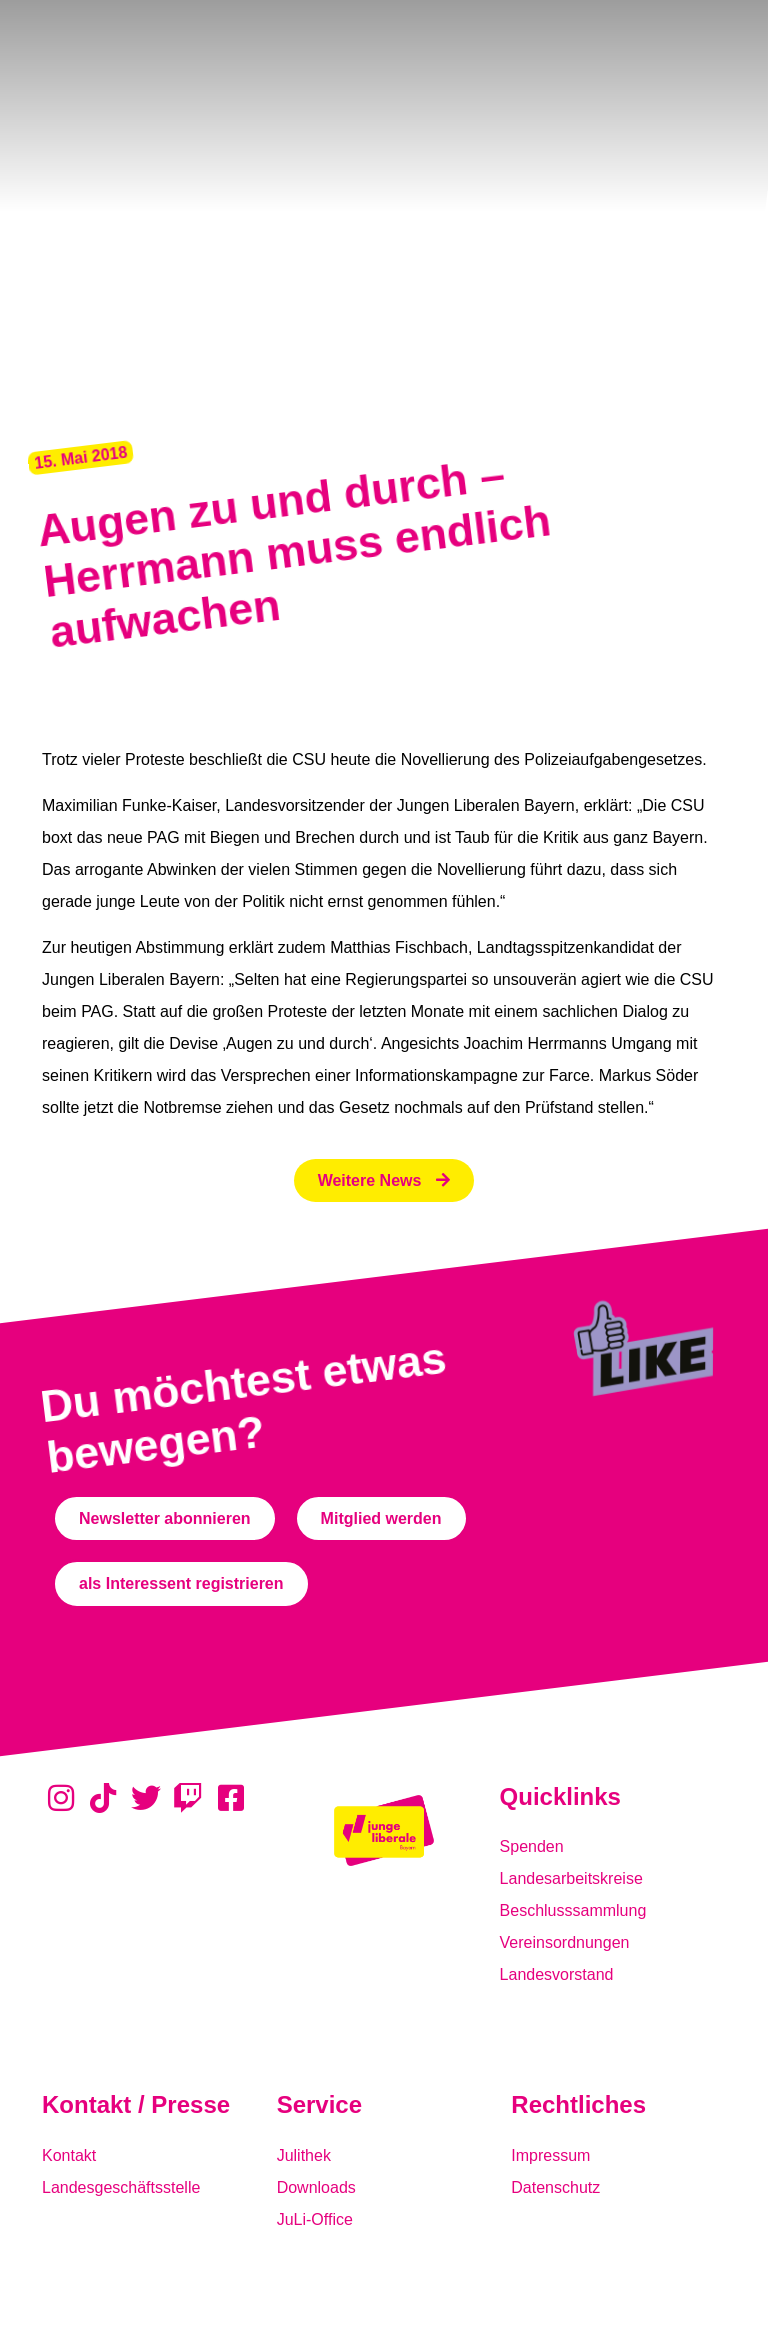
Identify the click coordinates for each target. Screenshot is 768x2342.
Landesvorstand (557, 1974)
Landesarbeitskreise (571, 1878)
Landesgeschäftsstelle (121, 2187)
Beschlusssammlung (573, 1910)
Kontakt (69, 2155)
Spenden (532, 1846)
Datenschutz (555, 2187)
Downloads (316, 2187)
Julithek (304, 2155)
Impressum (550, 2155)
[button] (80, 458)
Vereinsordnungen (565, 1942)
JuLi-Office (315, 2219)
